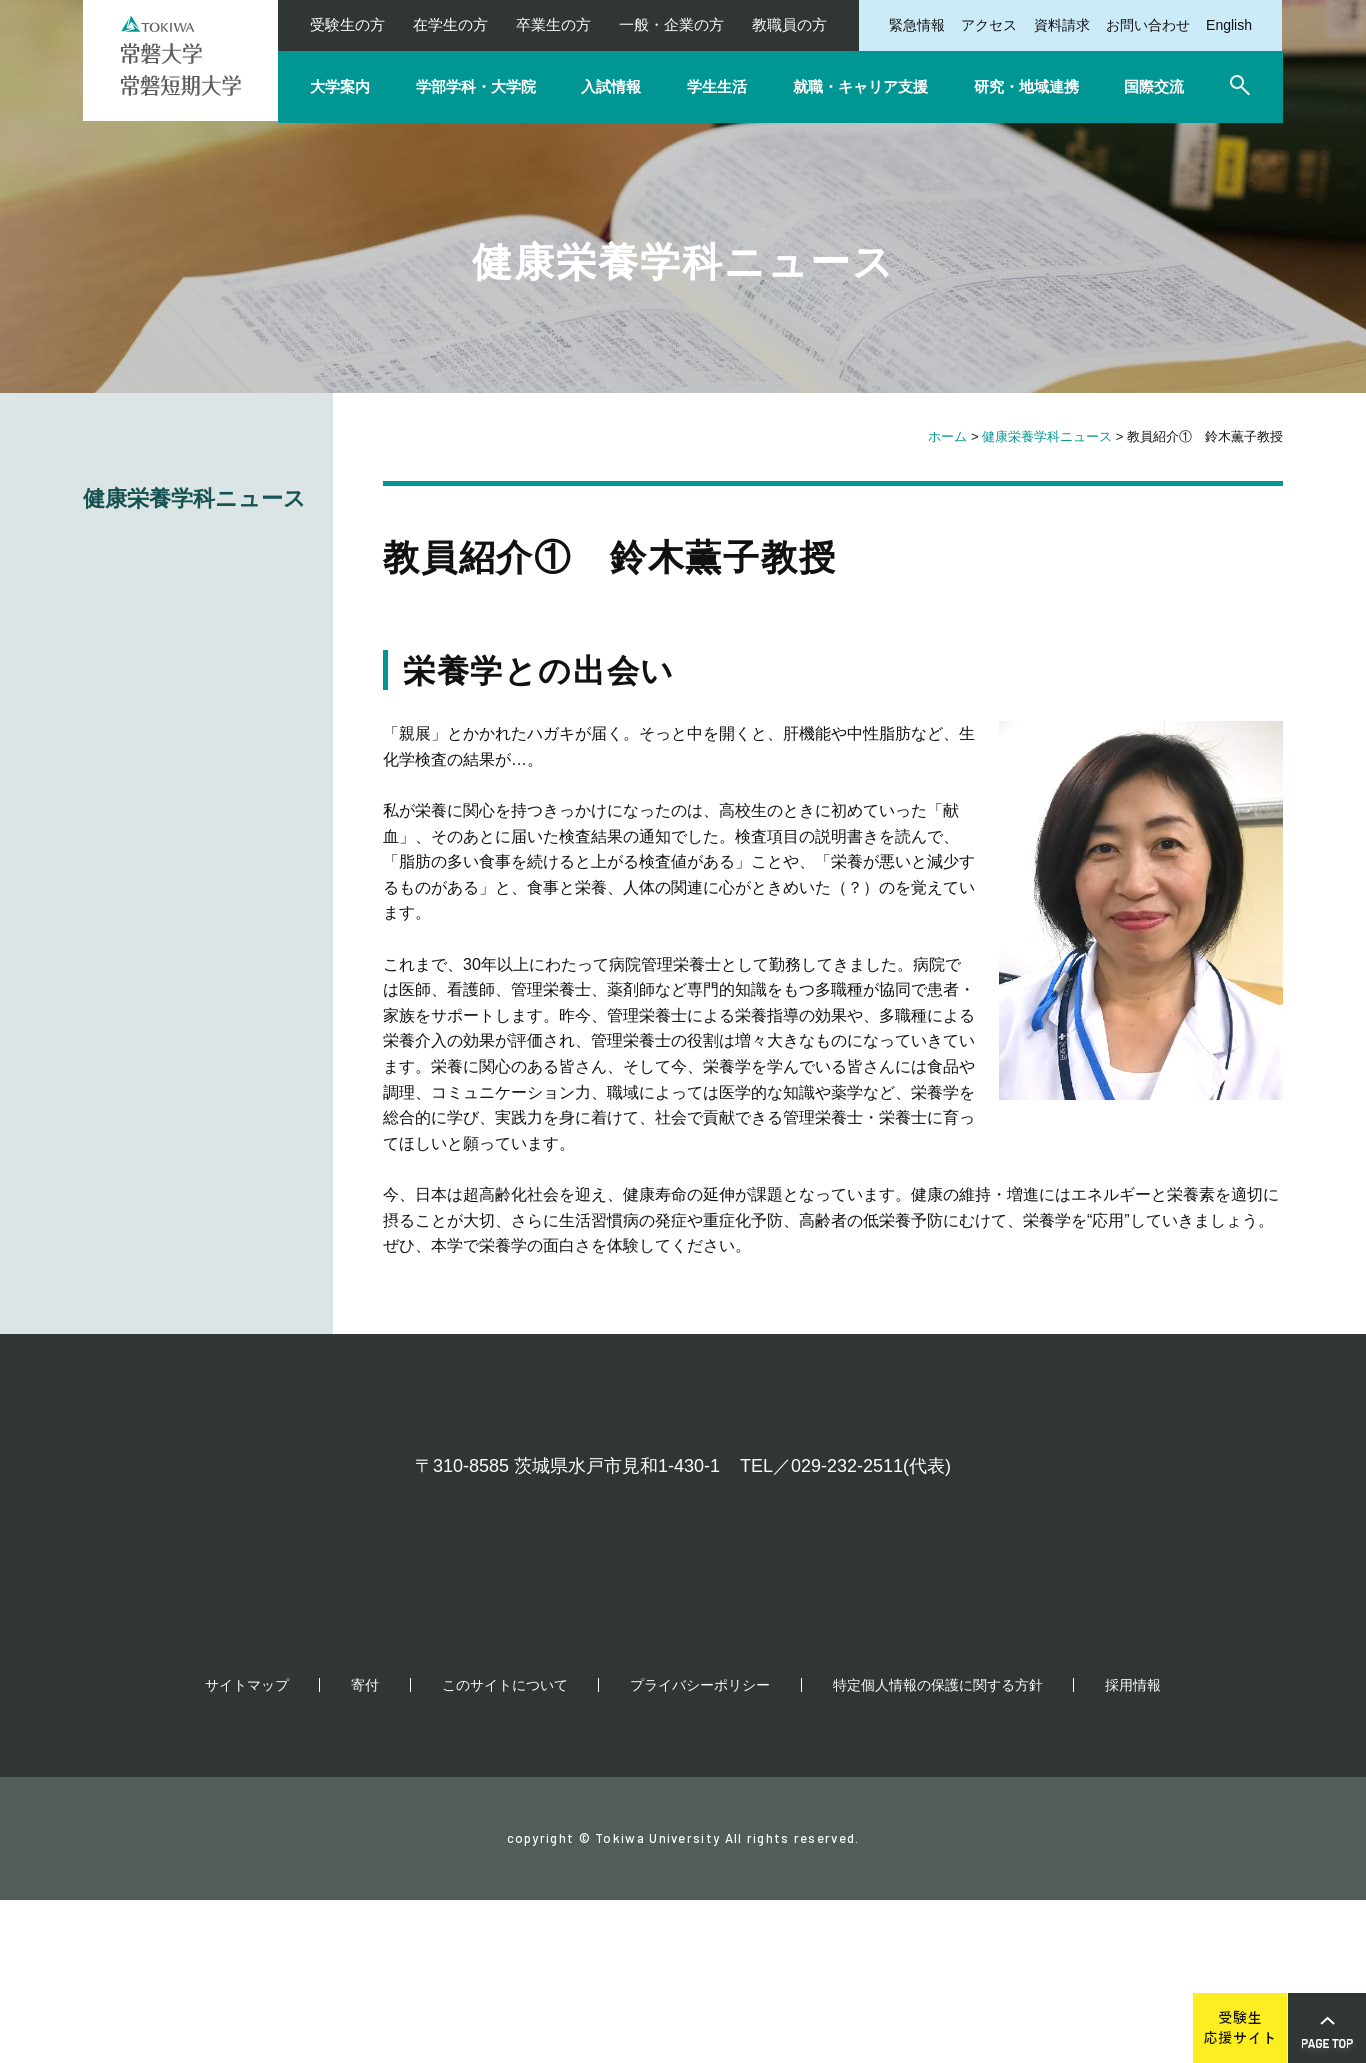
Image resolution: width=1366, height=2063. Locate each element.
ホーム (947, 436)
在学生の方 (450, 24)
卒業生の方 (553, 24)
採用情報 (1133, 1848)
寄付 (365, 1848)
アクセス (989, 25)
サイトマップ (247, 1848)
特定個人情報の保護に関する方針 (938, 1848)
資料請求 (1062, 25)
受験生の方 (347, 24)
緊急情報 (917, 25)
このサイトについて (505, 1848)
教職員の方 (789, 24)
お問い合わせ (1148, 25)
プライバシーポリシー (700, 1848)
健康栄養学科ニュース (1047, 436)
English (1229, 25)
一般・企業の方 (671, 24)
